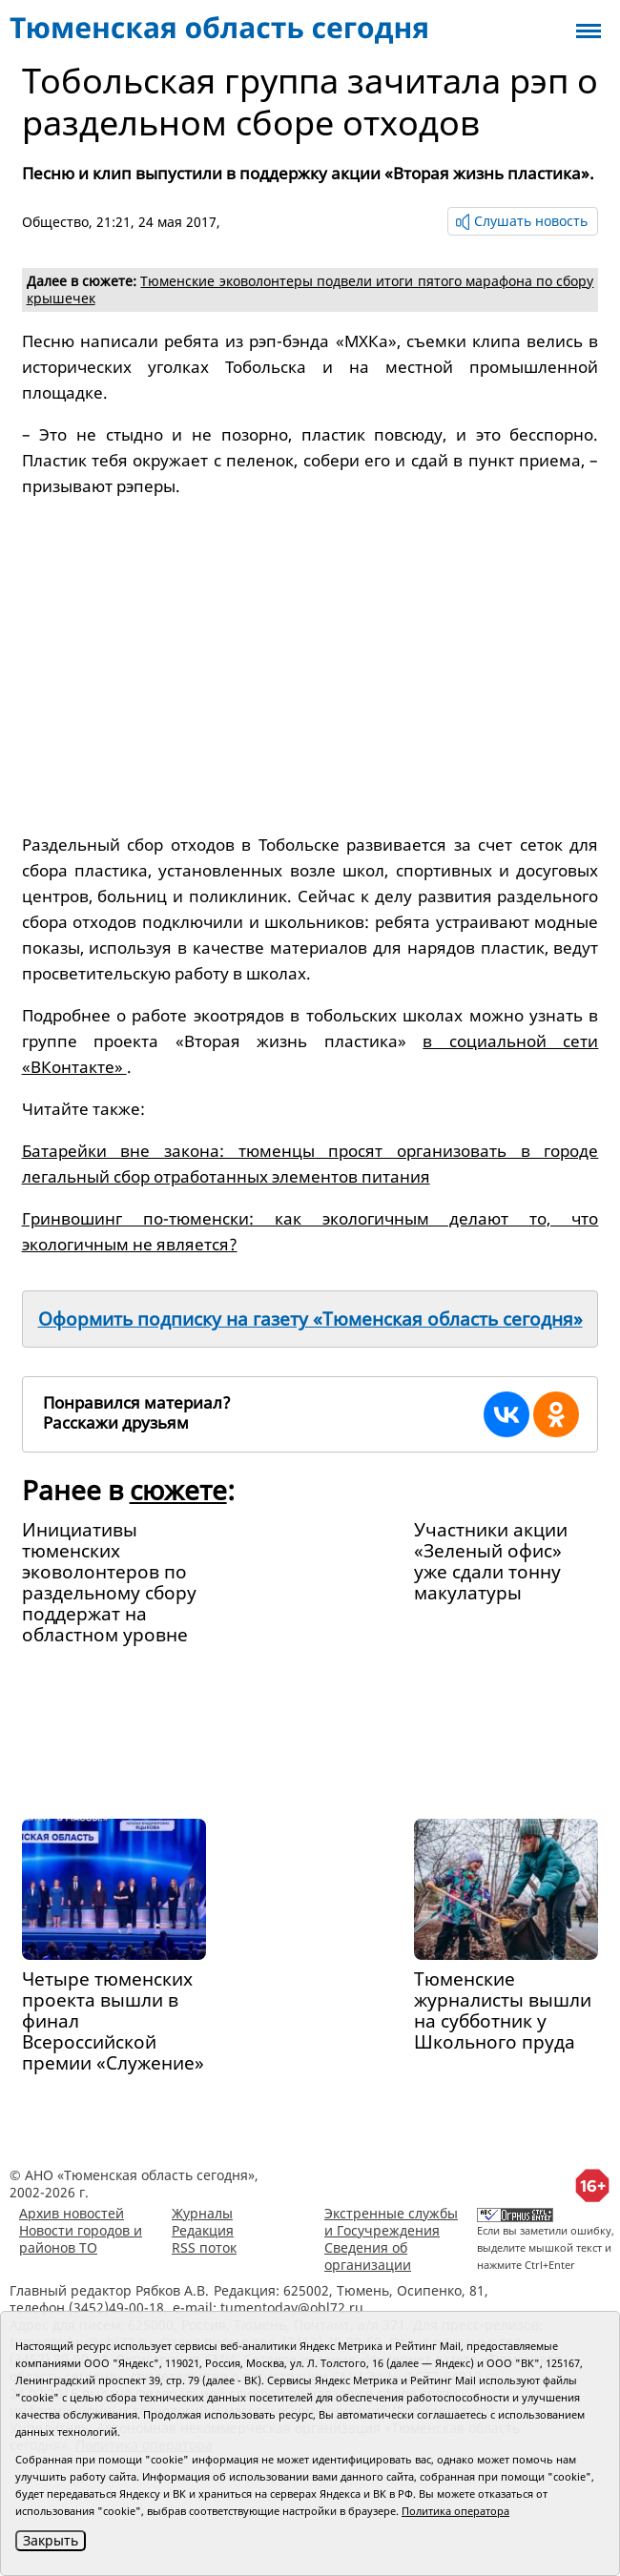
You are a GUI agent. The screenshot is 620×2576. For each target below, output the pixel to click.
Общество (55, 222)
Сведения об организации (367, 2256)
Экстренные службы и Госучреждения (391, 2221)
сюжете (178, 1490)
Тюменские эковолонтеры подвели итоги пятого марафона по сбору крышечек (310, 289)
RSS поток (204, 2247)
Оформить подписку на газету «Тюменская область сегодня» (310, 1319)
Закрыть (50, 2540)
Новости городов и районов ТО (80, 2239)
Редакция (203, 2230)
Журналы (202, 2213)
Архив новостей (71, 2213)
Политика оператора (455, 2511)
